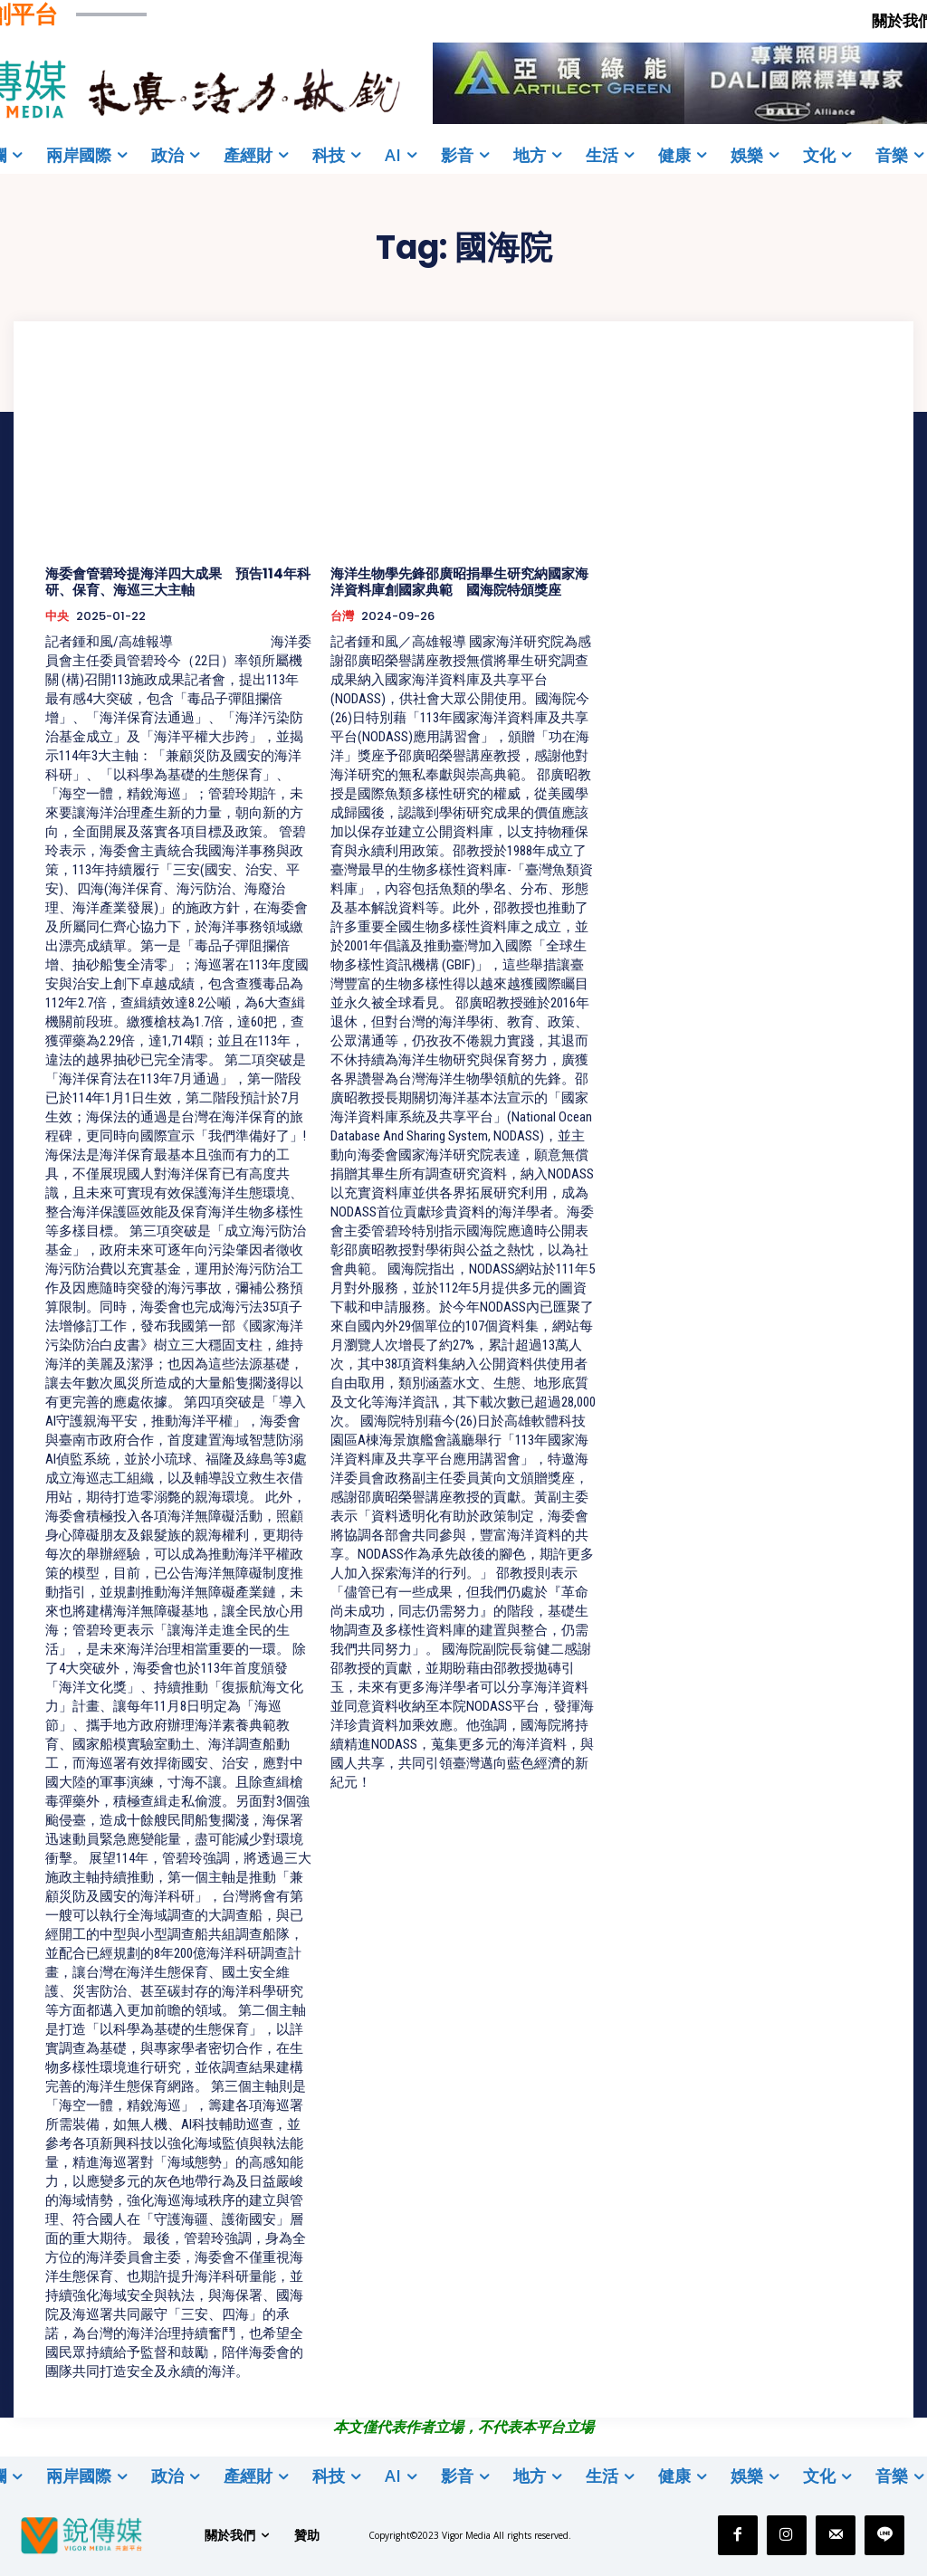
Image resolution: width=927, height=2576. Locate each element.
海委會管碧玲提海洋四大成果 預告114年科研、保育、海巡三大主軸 (178, 581)
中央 (57, 616)
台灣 (342, 616)
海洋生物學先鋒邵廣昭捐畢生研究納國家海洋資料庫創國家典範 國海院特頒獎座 (459, 581)
